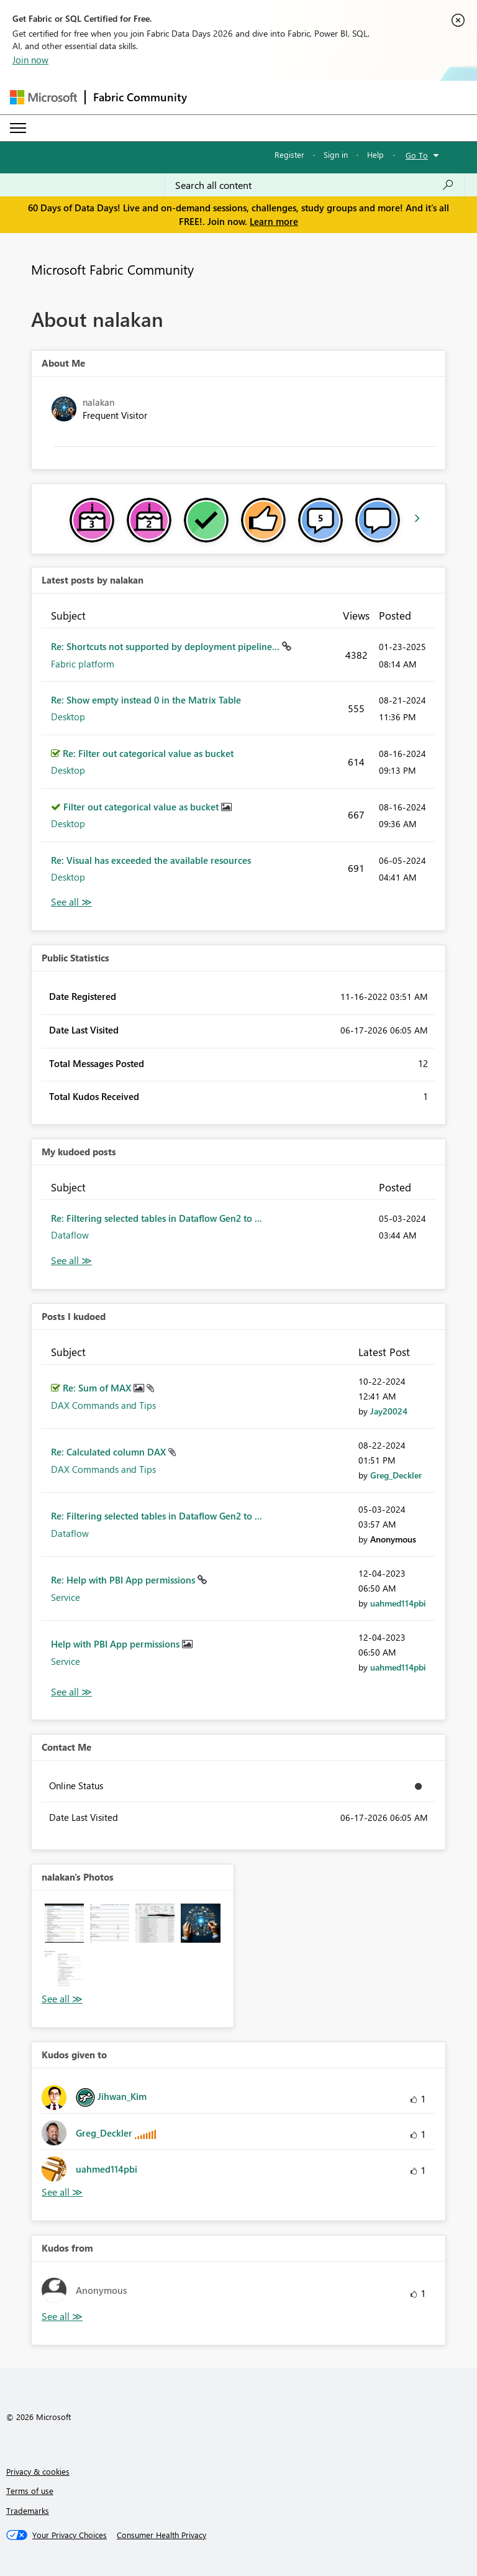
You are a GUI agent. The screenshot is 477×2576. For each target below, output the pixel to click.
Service (65, 1597)
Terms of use (29, 2490)
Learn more (274, 221)
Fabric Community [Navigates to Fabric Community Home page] (140, 96)
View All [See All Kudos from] (62, 2316)
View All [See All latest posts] (71, 902)
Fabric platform (82, 664)
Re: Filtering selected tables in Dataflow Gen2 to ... (156, 1218)
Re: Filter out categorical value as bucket (148, 753)
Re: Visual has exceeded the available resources (151, 860)
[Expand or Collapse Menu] (18, 128)
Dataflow (70, 1235)
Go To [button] (417, 155)
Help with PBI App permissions (116, 1644)
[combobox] (315, 185)
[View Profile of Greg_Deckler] (396, 1475)
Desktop (68, 716)
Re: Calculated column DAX (109, 1452)
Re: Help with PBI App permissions (124, 1580)
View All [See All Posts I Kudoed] (71, 1692)
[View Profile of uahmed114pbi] (398, 1603)
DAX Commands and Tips (103, 1405)
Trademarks (27, 2510)
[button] (64, 1923)
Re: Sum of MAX (98, 1388)
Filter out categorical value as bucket (142, 806)
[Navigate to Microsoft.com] (43, 97)
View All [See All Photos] (62, 1999)
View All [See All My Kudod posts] (71, 1261)
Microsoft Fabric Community (112, 269)
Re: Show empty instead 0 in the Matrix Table (146, 700)
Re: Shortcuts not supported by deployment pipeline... (166, 646)
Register (289, 154)
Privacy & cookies (38, 2471)
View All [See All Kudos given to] (62, 2192)
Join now (30, 59)
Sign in (336, 154)
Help (375, 154)
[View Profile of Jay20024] (388, 1411)
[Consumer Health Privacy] (161, 2535)
